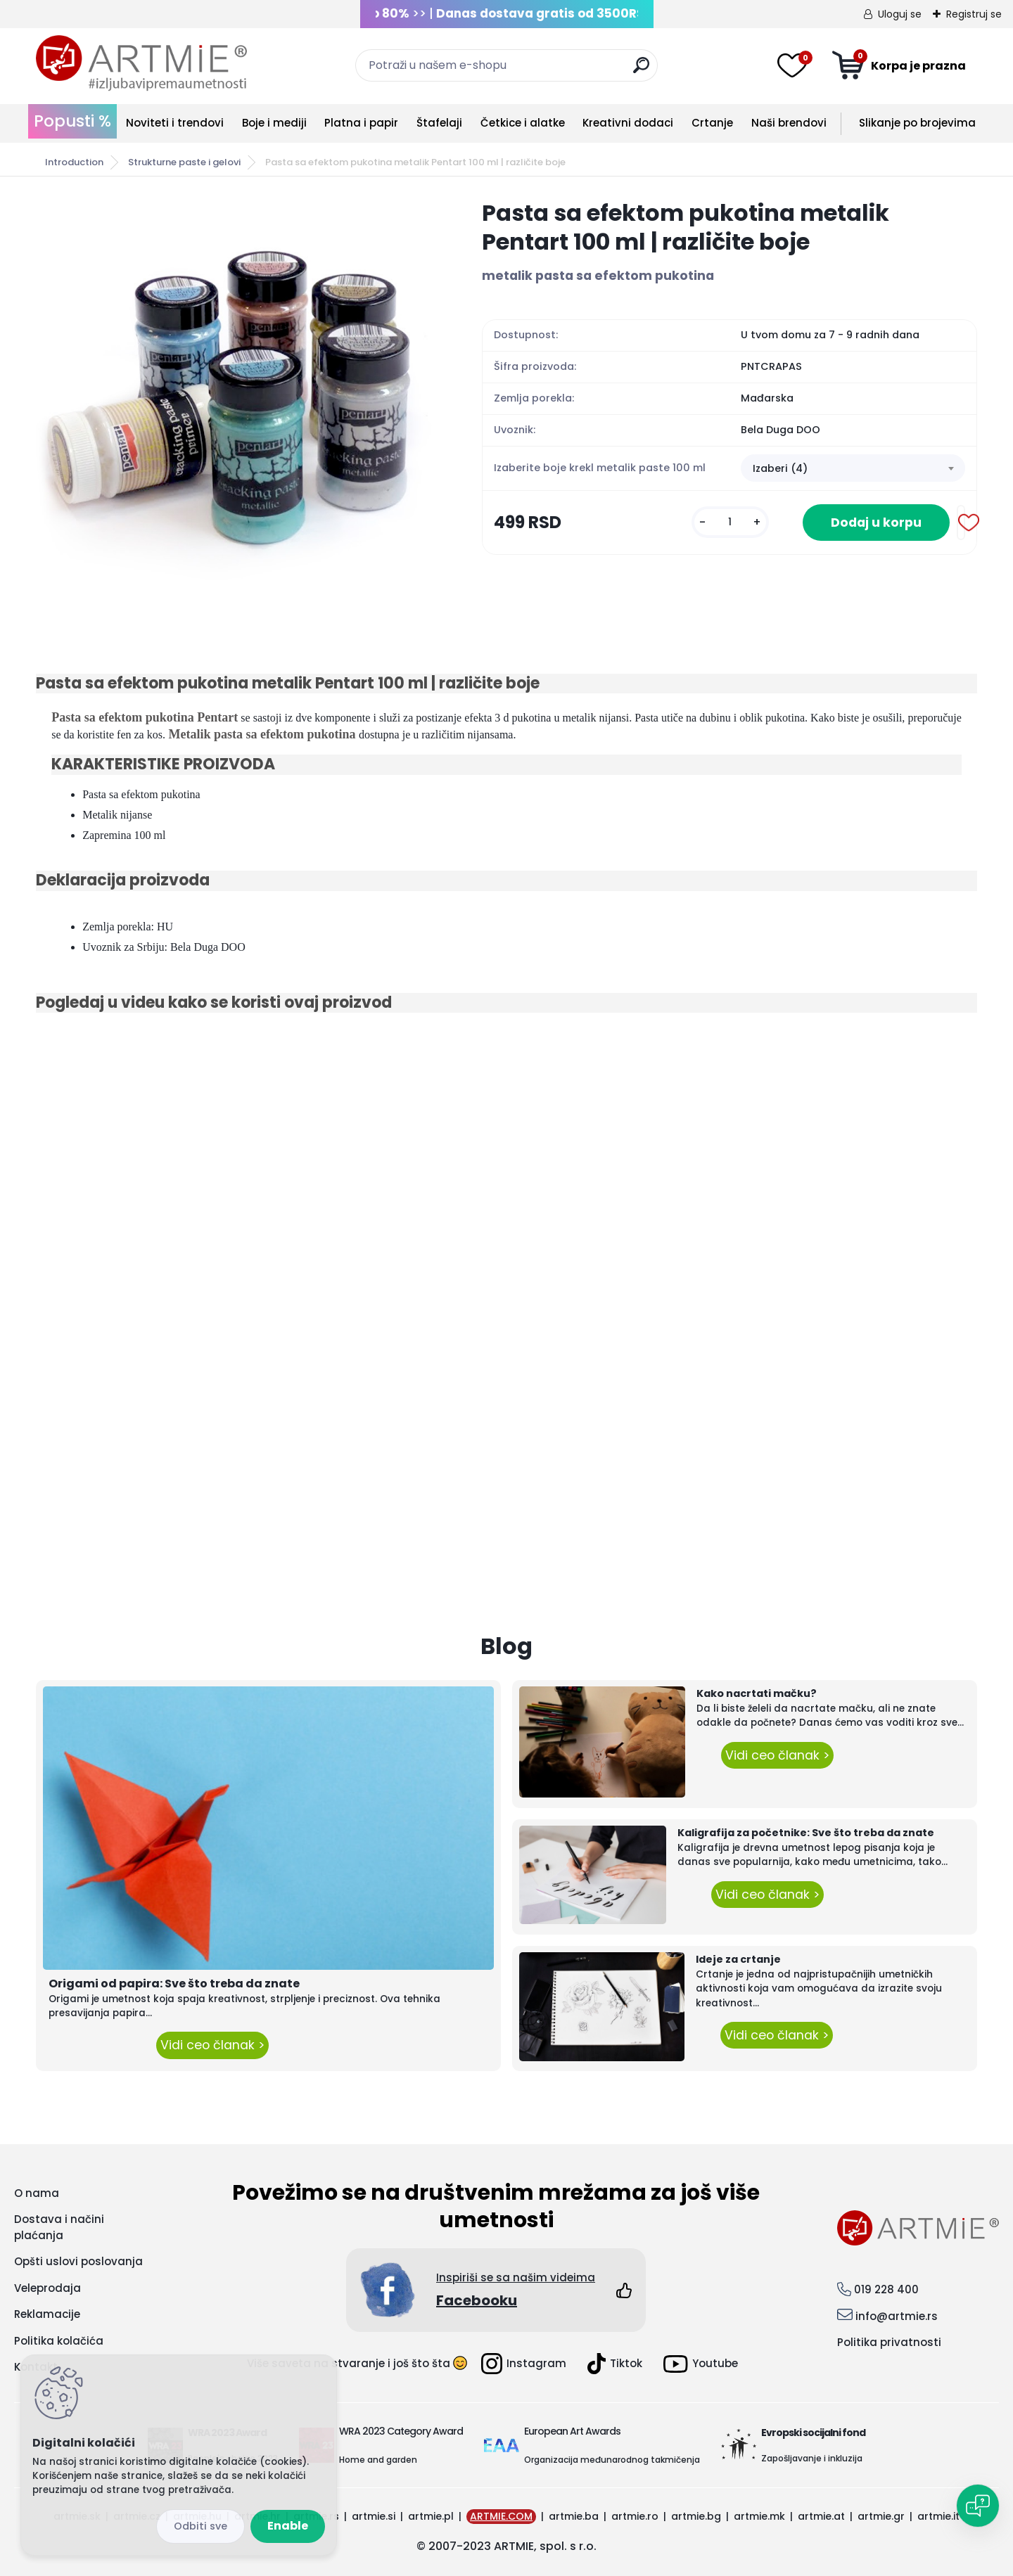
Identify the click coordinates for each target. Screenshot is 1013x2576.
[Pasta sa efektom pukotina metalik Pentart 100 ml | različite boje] (236, 398)
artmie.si (373, 2516)
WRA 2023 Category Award (401, 2431)
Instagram (523, 2363)
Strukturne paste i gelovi (184, 162)
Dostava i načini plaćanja (59, 2227)
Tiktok (614, 2363)
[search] (641, 70)
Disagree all (200, 2526)
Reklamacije (47, 2314)
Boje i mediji (274, 122)
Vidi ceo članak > (212, 2045)
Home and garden (378, 2460)
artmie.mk (759, 2516)
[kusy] (730, 522)
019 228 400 (886, 2289)
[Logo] (141, 63)
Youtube (700, 2364)
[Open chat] (978, 2506)
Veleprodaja (47, 2288)
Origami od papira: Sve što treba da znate (174, 1983)
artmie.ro (634, 2516)
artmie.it (938, 2516)
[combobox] (853, 468)
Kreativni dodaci (627, 122)
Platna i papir (361, 122)
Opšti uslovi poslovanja (78, 2261)
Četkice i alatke (522, 122)
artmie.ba (574, 2516)
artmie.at (821, 2516)
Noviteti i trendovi (175, 122)
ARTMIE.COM (501, 2516)
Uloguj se (900, 14)
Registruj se (974, 14)
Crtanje (712, 122)
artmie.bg (696, 2516)
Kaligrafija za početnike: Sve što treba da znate (805, 1833)
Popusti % (72, 121)
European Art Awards (572, 2431)
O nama (36, 2193)
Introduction (74, 162)
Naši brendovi (789, 122)
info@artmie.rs (896, 2316)
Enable (287, 2526)
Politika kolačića (58, 2340)
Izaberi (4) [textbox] (780, 468)
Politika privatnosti (889, 2342)
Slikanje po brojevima (917, 122)
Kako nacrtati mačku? (756, 1693)
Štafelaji (439, 122)
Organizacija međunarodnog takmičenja (612, 2460)
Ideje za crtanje (738, 1959)
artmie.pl (431, 2516)
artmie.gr (881, 2516)
